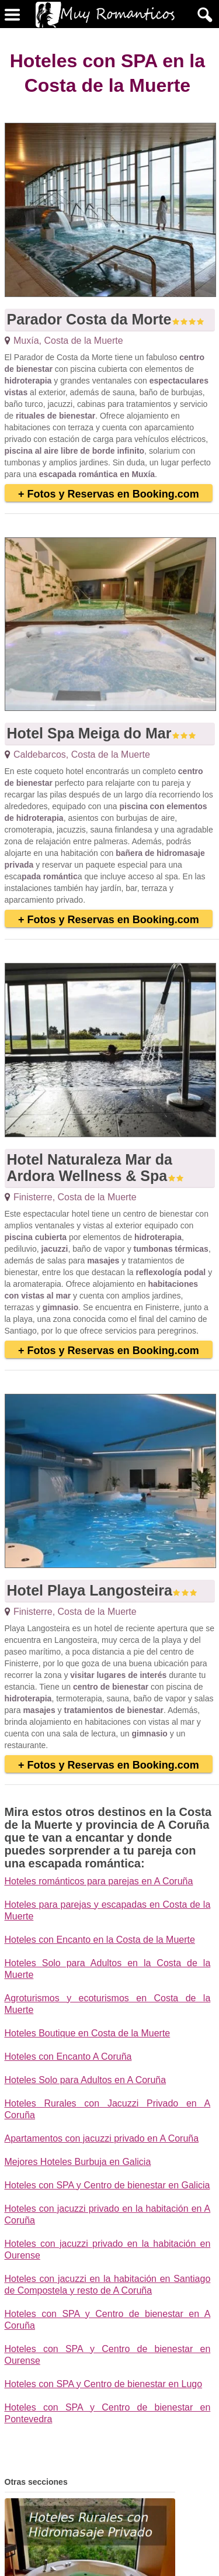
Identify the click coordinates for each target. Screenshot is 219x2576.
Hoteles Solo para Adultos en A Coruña (85, 2080)
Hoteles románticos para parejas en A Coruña (99, 1881)
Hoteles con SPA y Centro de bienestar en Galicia (107, 2185)
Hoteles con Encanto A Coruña (68, 2057)
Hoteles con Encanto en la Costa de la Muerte (100, 1940)
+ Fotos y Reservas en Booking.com (108, 494)
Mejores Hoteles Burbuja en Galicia (78, 2162)
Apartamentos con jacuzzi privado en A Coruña (102, 2138)
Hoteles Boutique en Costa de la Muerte (88, 2033)
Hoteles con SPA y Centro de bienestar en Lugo (104, 2384)
